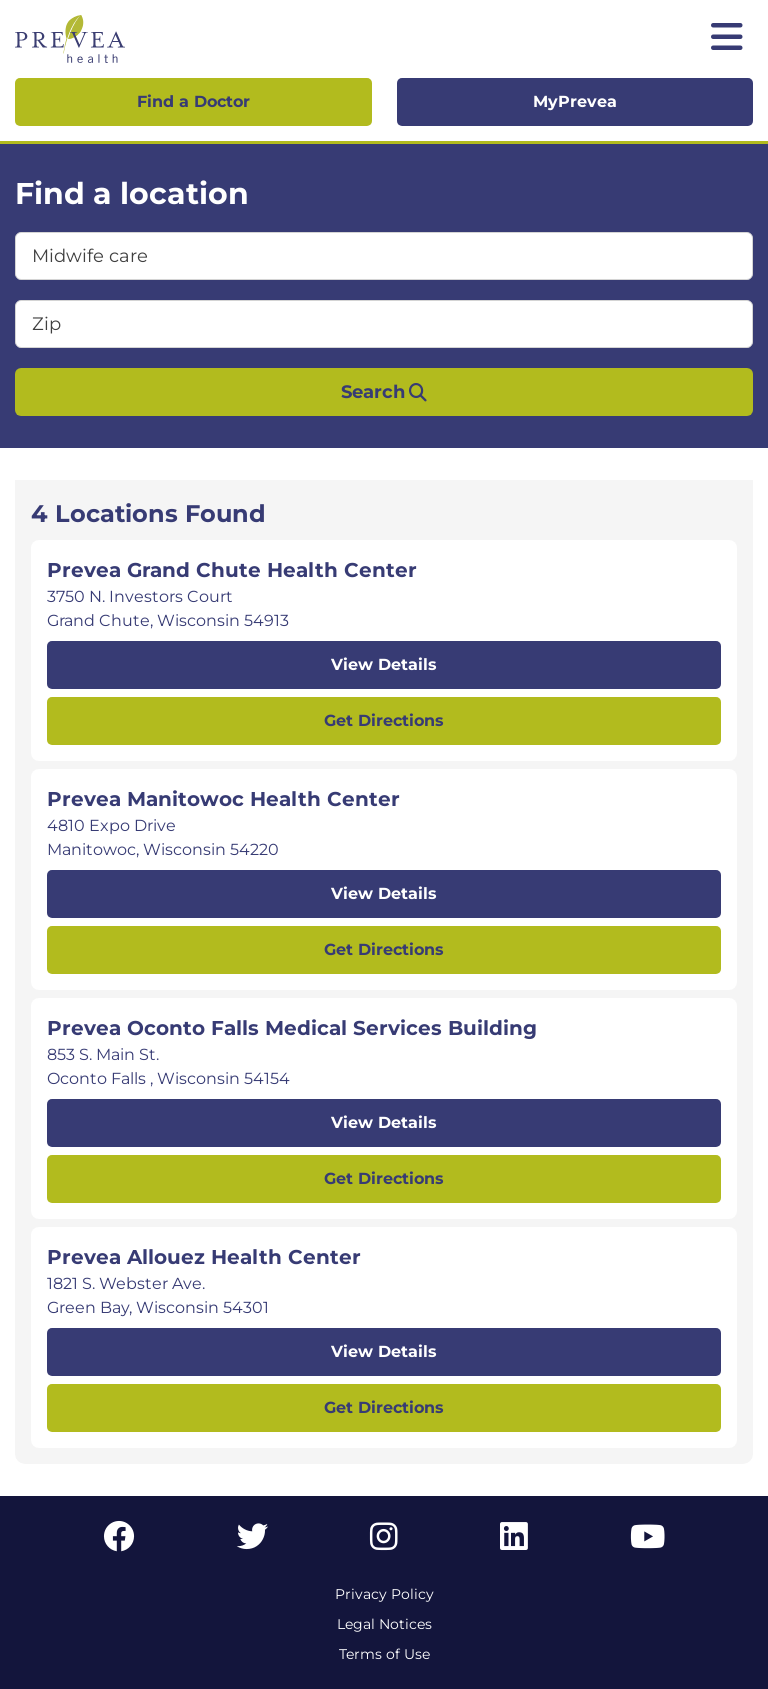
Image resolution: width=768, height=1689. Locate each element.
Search (384, 392)
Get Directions (384, 720)
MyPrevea (575, 101)
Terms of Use (384, 1654)
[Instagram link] (384, 1542)
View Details (384, 664)
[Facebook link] (119, 1542)
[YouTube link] (647, 1542)
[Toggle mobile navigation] (727, 39)
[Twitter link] (253, 1542)
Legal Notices (384, 1624)
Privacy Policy (384, 1594)
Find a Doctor (193, 101)
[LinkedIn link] (514, 1542)
